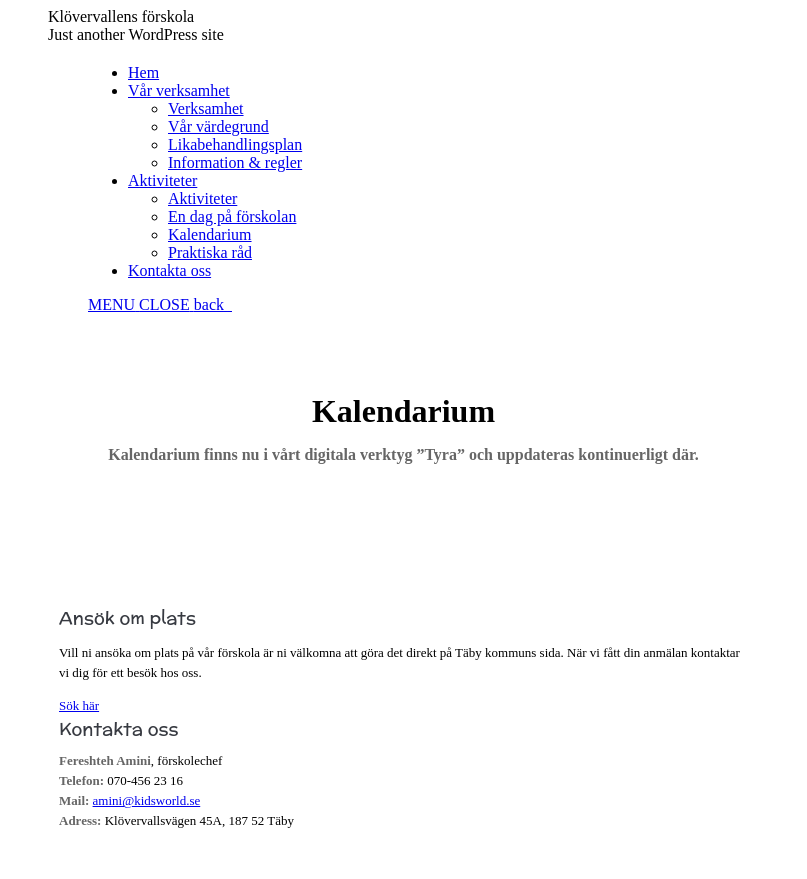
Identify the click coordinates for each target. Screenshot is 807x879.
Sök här (79, 705)
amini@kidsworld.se (147, 800)
